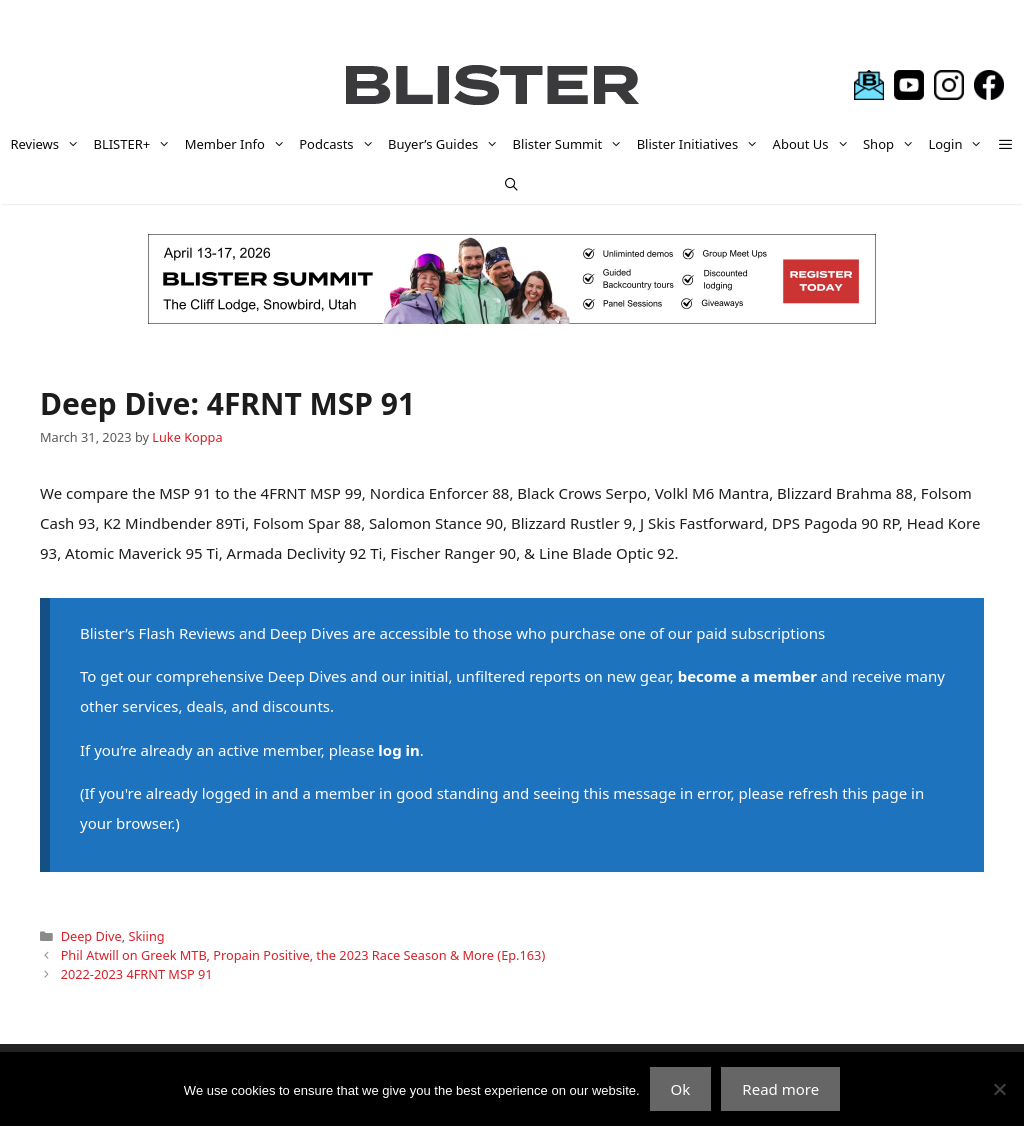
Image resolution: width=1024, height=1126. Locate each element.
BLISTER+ (135, 144)
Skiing (147, 936)
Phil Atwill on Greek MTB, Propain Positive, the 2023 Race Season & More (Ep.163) (303, 955)
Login (958, 144)
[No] (999, 1089)
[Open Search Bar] (512, 184)
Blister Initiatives (701, 144)
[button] (1005, 144)
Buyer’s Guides (447, 144)
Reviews (48, 144)
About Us (814, 144)
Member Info (239, 144)
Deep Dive (91, 936)
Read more (780, 1089)
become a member (747, 676)
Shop (892, 144)
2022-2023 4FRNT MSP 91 (137, 974)
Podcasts (340, 144)
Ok (681, 1089)
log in (398, 750)
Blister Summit (571, 144)
